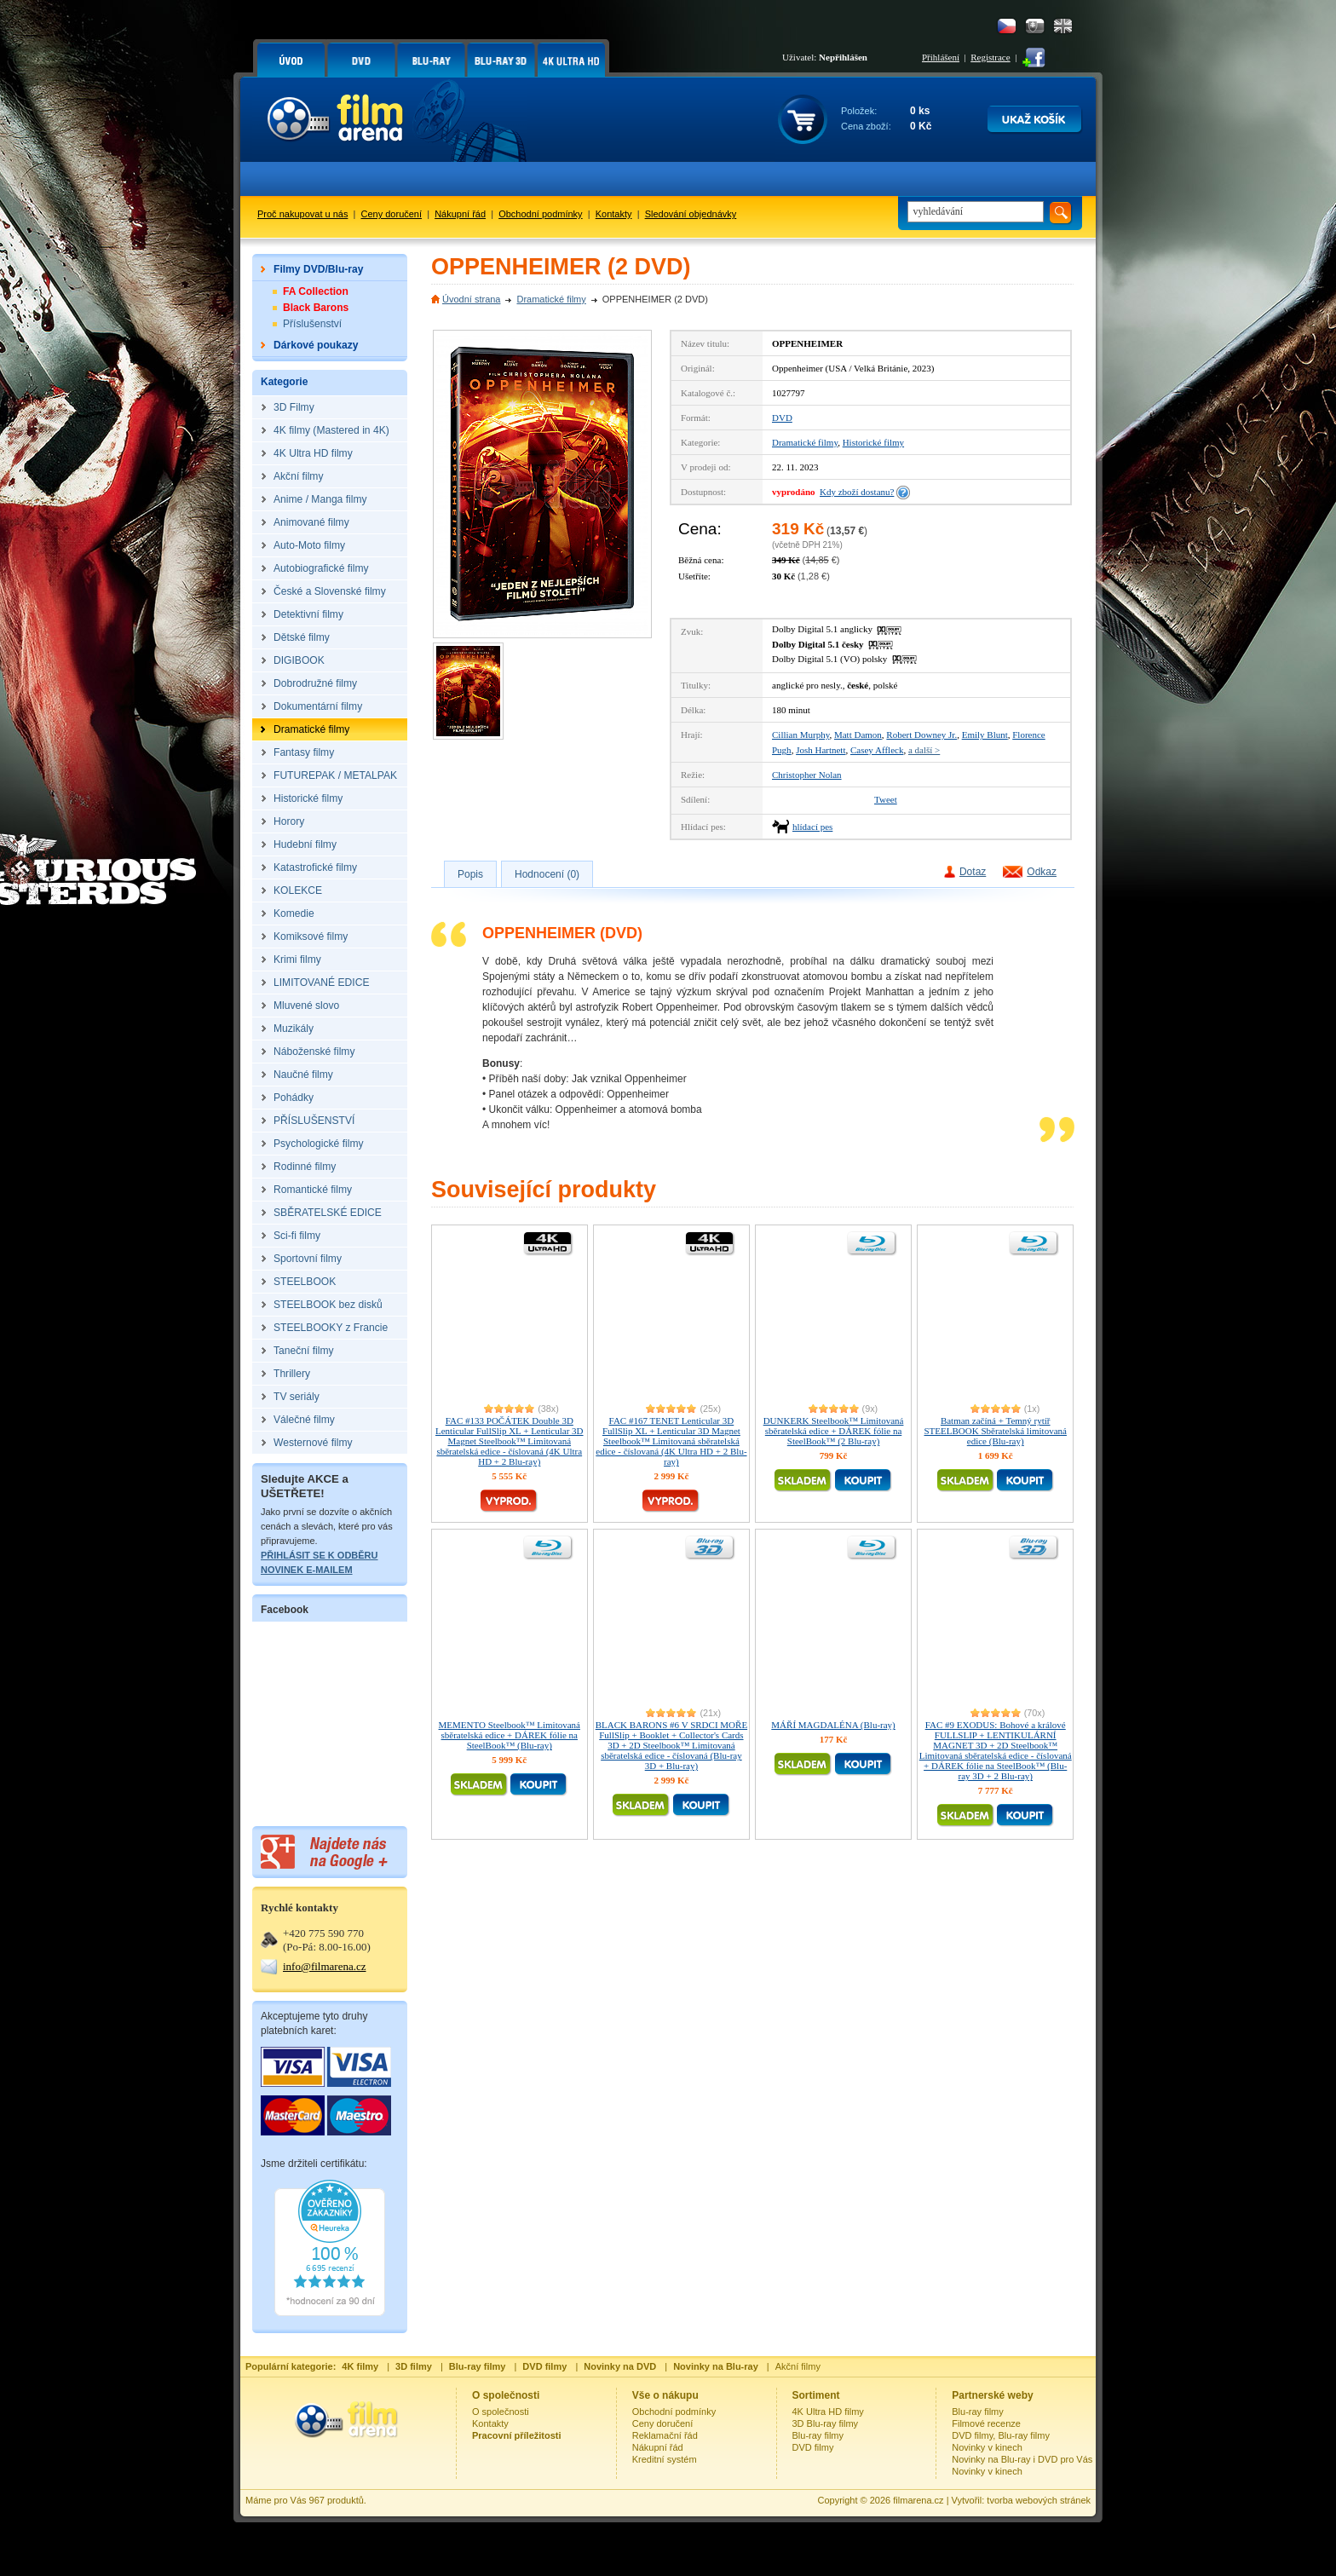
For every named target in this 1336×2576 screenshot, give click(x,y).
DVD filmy (813, 2447)
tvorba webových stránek (1039, 2500)
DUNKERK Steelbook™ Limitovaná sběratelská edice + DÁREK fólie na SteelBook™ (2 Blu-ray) (833, 1430)
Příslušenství (312, 324)
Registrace (990, 57)
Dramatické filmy (550, 299)
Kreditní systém (664, 2459)
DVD (782, 417)
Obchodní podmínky (540, 214)
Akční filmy (798, 2366)
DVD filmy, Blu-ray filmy (1001, 2435)
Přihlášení (940, 57)
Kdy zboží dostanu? (857, 492)
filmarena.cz (918, 2500)
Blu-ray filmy (818, 2435)
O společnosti (500, 2411)
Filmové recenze (986, 2423)
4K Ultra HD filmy (828, 2411)
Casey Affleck (876, 750)
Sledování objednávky (691, 214)
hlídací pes (812, 826)
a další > (924, 750)
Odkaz (1042, 872)
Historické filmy (873, 442)
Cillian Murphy (800, 734)
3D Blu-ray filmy (825, 2423)
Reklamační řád (665, 2435)
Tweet (885, 799)
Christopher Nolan (807, 774)
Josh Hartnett (820, 750)
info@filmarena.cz (324, 1966)
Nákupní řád (460, 214)
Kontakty (614, 214)
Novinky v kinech (987, 2447)
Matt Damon (858, 734)
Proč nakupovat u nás (302, 214)
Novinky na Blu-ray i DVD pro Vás (1022, 2459)
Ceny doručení (392, 214)
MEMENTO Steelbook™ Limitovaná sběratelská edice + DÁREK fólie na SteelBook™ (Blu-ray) (509, 1735)
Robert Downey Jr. (921, 734)
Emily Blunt (985, 734)
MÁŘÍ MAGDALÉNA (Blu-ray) (833, 1725)
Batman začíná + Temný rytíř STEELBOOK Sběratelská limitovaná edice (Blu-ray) (995, 1430)
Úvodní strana (471, 299)
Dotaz (972, 872)
